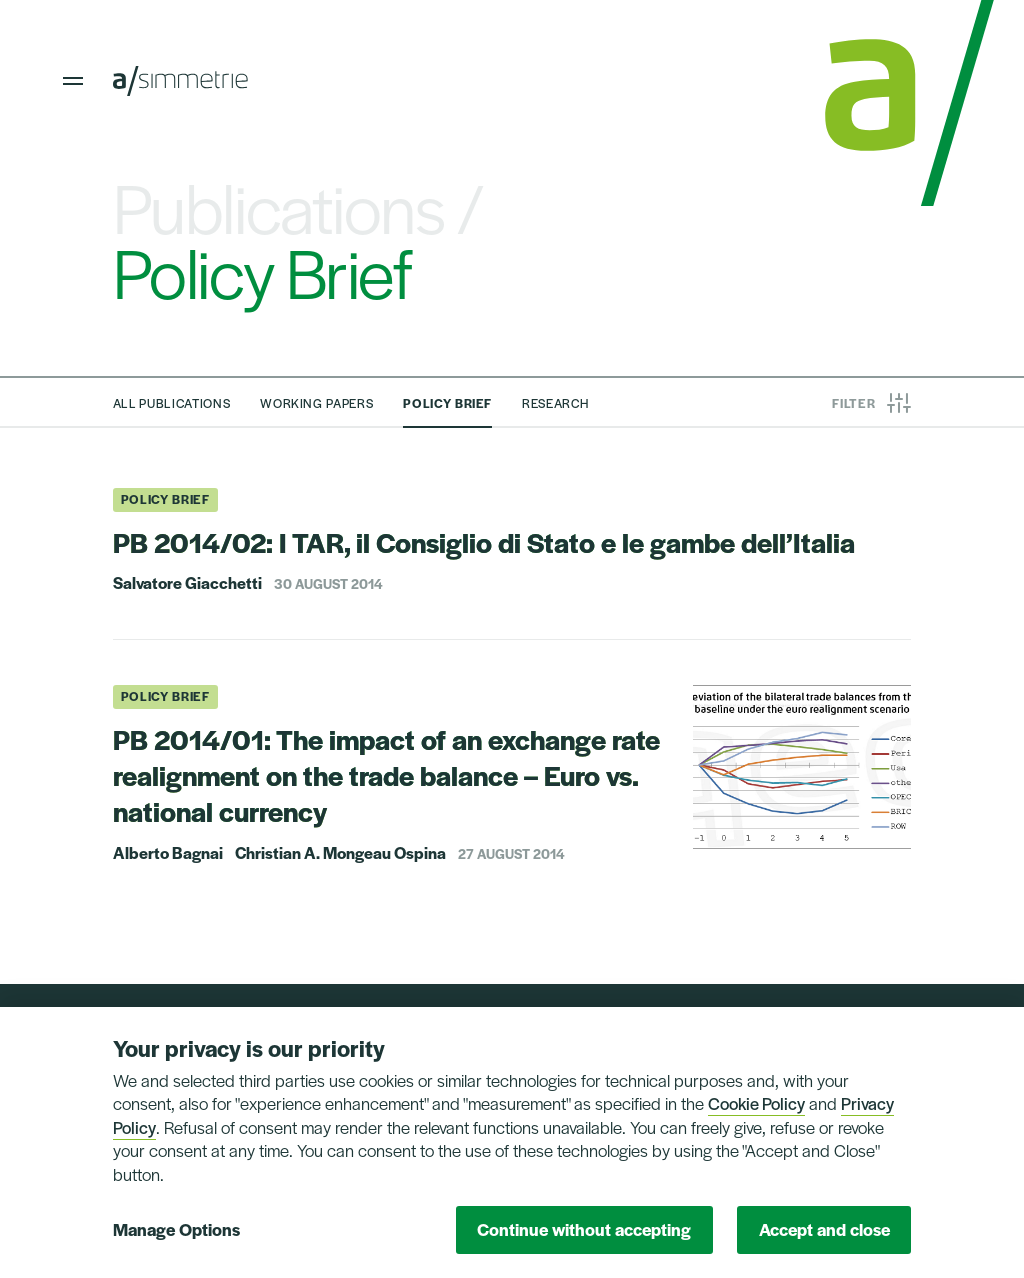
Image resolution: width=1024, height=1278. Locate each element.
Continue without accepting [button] (584, 1229)
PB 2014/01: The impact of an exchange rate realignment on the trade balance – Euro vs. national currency (386, 775)
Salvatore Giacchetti (187, 583)
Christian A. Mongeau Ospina (340, 853)
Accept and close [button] (824, 1229)
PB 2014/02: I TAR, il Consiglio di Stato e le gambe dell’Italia (484, 541)
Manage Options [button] (176, 1229)
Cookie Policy (756, 1103)
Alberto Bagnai (168, 853)
